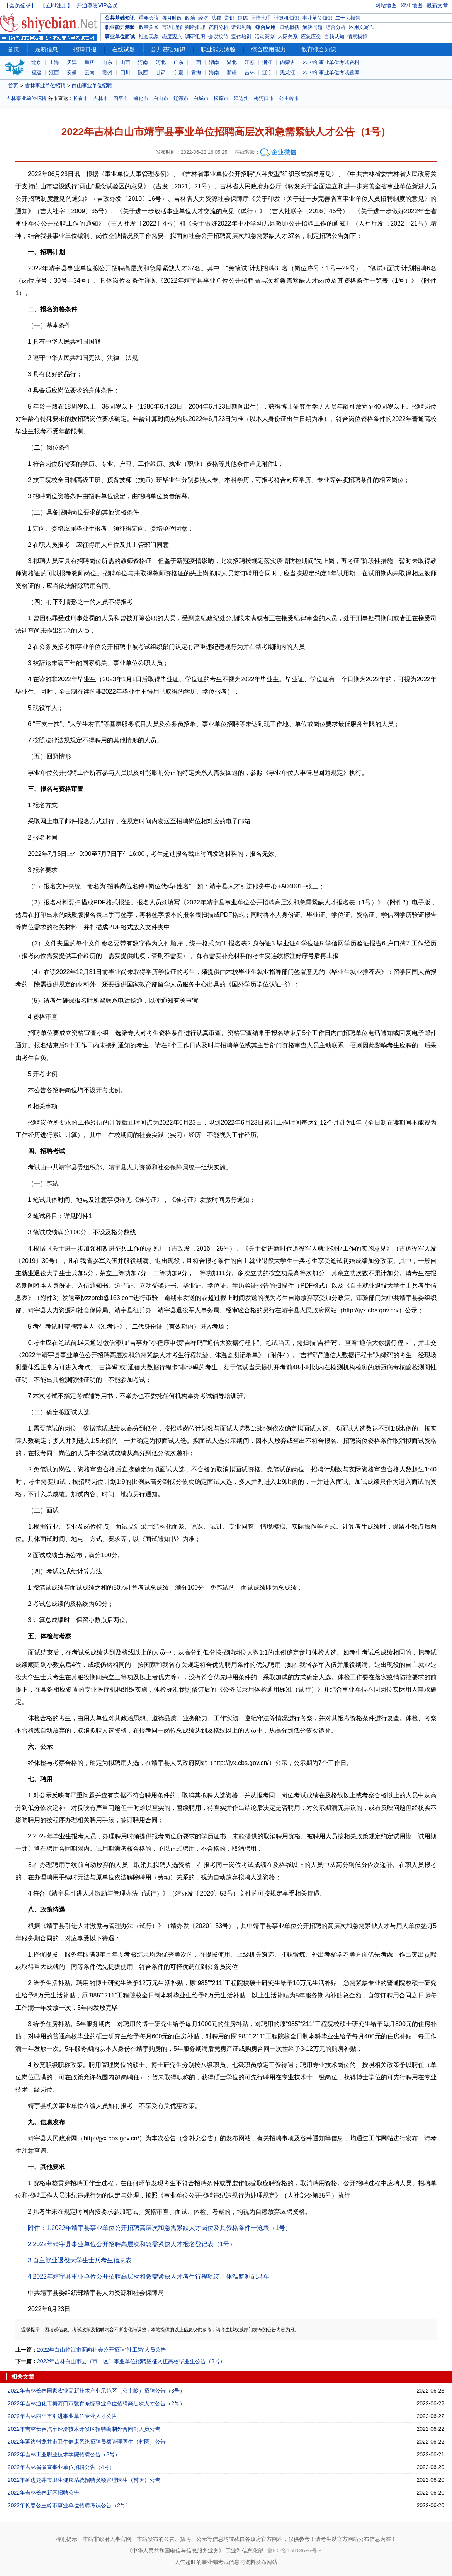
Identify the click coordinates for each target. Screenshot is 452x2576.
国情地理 (261, 18)
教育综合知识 (318, 49)
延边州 (241, 98)
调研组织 (195, 36)
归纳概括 (289, 27)
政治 (190, 18)
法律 (216, 18)
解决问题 (312, 27)
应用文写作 (361, 27)
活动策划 (265, 36)
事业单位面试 (120, 36)
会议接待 (218, 36)
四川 (125, 72)
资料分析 (218, 27)
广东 (178, 62)
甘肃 (161, 72)
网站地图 (386, 5)
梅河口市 (264, 98)
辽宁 (267, 72)
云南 (90, 72)
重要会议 (149, 18)
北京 (36, 62)
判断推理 (195, 27)
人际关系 (288, 36)
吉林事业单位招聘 (45, 85)
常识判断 (241, 27)
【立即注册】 (56, 5)
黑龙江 (287, 72)
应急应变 (311, 36)
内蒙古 (287, 62)
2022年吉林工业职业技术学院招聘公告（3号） (64, 2454)
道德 (243, 18)
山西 (125, 62)
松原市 (221, 98)
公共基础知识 (120, 18)
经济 (203, 18)
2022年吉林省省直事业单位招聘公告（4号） (61, 2467)
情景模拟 (357, 36)
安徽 (72, 72)
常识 (229, 18)
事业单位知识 (317, 18)
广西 (196, 62)
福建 (36, 72)
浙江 (267, 62)
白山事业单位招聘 (92, 85)
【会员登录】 (20, 5)
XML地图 (412, 5)
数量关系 (149, 27)
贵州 (107, 72)
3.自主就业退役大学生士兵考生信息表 (80, 2260)
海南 (214, 72)
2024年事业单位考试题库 (331, 72)
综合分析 (336, 27)
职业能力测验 (120, 27)
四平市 (120, 98)
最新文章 (437, 5)
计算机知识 (286, 18)
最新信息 (46, 49)
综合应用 (265, 27)
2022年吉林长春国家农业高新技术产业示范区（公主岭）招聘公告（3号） (96, 2391)
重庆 (90, 62)
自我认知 (334, 36)
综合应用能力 (268, 49)
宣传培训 (241, 36)
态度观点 (172, 36)
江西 (54, 72)
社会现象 (149, 36)
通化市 (140, 98)
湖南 (214, 62)
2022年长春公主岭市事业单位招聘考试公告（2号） (69, 2505)
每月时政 (172, 18)
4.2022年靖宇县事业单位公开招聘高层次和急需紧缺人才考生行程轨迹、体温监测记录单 (148, 2276)
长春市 (80, 98)
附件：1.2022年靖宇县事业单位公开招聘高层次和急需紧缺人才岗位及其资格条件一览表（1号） (159, 2228)
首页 (13, 49)
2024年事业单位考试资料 (331, 62)
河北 (161, 62)
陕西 (143, 72)
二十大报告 (347, 18)
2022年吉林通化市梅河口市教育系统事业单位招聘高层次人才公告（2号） (96, 2403)
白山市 (160, 98)
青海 (196, 72)
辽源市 (181, 98)
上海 (54, 62)
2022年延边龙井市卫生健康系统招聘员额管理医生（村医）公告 (84, 2480)
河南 (143, 62)
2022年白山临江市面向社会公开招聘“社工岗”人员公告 (101, 2350)
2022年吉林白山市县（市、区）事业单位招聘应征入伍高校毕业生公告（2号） (131, 2361)
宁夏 (178, 72)
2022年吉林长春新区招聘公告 (43, 2492)
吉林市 (100, 98)
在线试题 (123, 49)
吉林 (250, 72)
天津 (72, 62)
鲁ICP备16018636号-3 (294, 2550)
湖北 (232, 62)
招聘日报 (85, 49)
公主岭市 (289, 98)
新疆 (232, 72)
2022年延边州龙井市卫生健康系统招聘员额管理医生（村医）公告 (87, 2442)
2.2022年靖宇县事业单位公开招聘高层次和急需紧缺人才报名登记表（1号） (132, 2244)
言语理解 (172, 27)
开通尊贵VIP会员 (97, 5)
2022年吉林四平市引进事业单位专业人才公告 (62, 2416)
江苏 (250, 62)
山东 (107, 62)
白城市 (201, 98)
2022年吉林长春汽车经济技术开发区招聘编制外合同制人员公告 (84, 2429)
